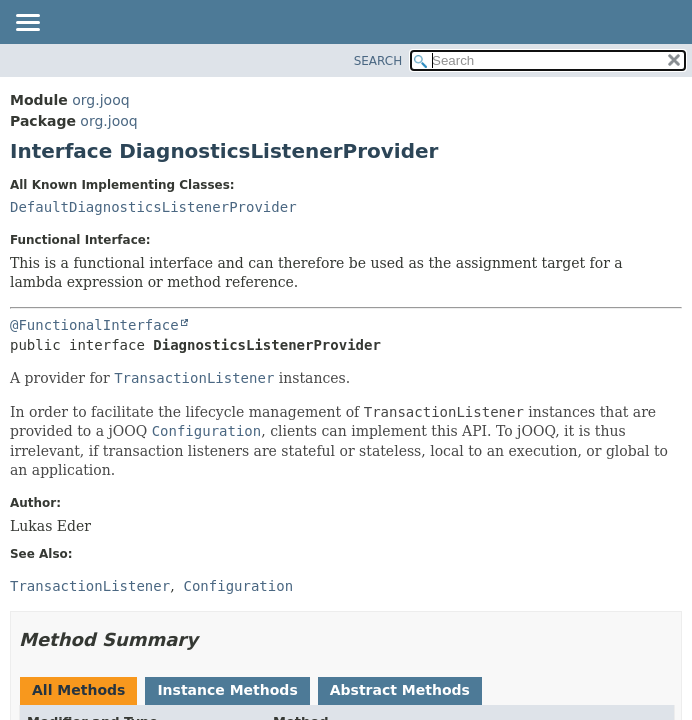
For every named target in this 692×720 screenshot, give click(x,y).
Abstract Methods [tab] (400, 690)
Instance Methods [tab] (227, 690)
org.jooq (100, 100)
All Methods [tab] (78, 690)
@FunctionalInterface (94, 325)
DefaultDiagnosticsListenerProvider (153, 207)
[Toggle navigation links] (27, 24)
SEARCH (378, 61)
